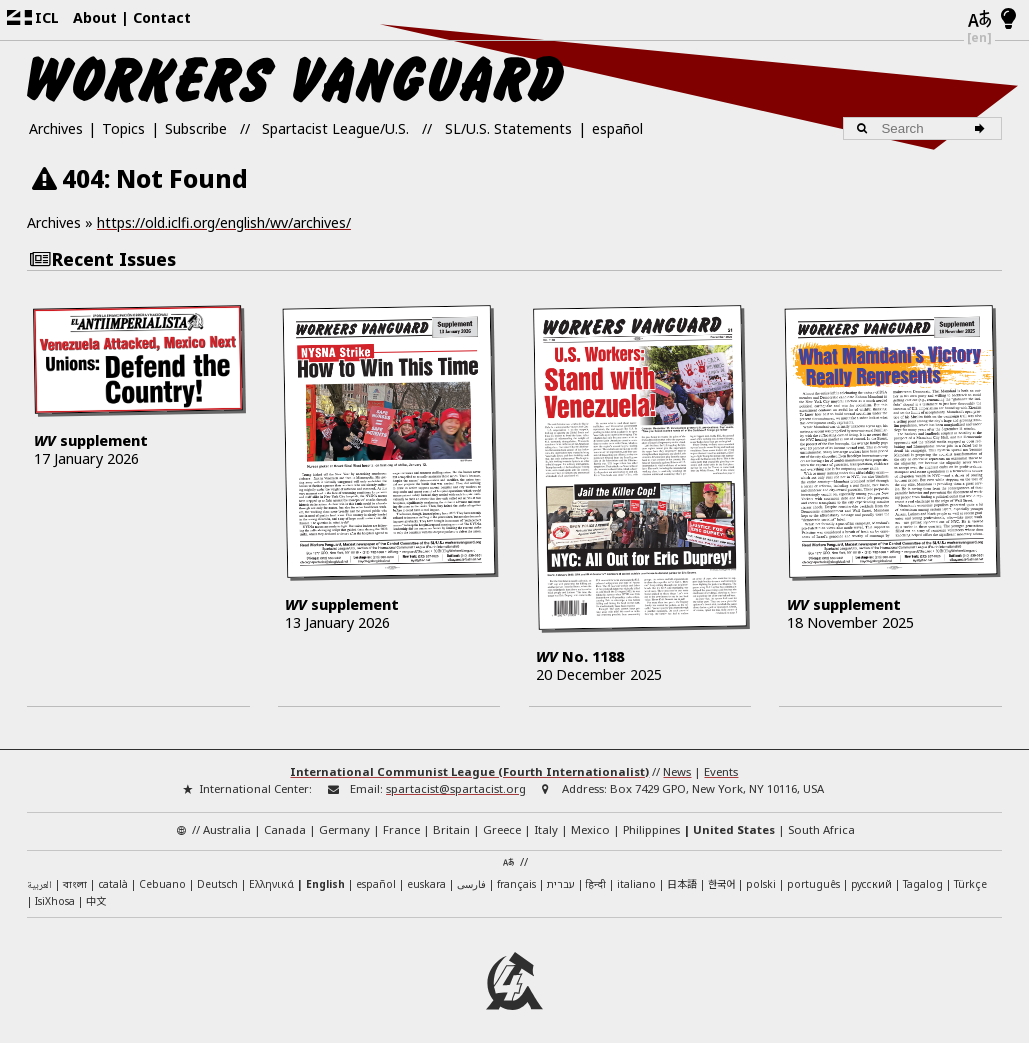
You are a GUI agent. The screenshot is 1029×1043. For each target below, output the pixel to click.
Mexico (590, 820)
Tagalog (923, 875)
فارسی (471, 875)
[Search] (982, 129)
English (325, 875)
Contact (162, 17)
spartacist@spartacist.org (456, 780)
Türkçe (970, 875)
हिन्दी (596, 875)
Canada (285, 820)
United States (734, 820)
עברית (561, 875)
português (813, 875)
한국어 (721, 874)
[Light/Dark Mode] (1008, 20)
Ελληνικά (271, 875)
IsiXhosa (55, 893)
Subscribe (196, 128)
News (677, 763)
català (113, 875)
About (95, 17)
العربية (39, 876)
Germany (344, 820)
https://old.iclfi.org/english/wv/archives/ (224, 222)
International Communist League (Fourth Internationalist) (469, 763)
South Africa (821, 820)
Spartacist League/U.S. (335, 128)
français (516, 875)
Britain (451, 820)
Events (721, 763)
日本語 (682, 874)
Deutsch (217, 875)
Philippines (651, 820)
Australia (227, 820)
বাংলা (75, 876)
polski (761, 875)
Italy (546, 820)
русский (871, 875)
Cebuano (162, 875)
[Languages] (980, 20)
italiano (636, 875)
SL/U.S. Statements (508, 128)
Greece (502, 820)
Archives (56, 128)
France (401, 820)
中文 (96, 892)
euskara (426, 875)
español (617, 128)
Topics (123, 128)
